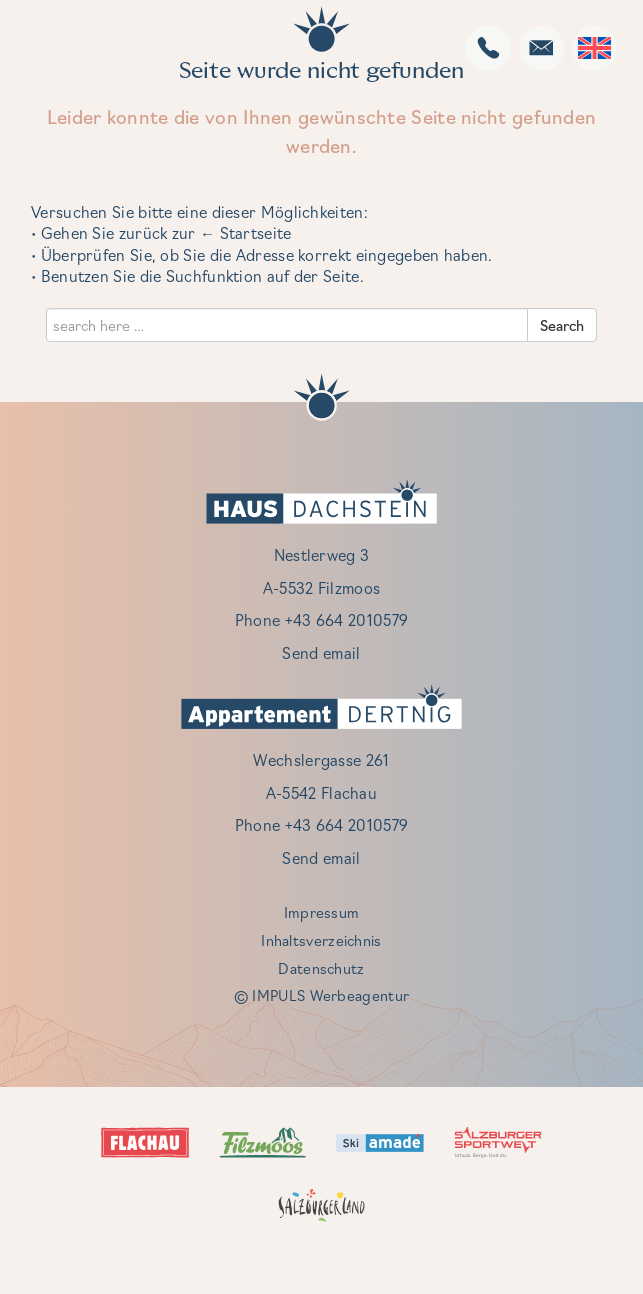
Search (562, 325)
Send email (321, 652)
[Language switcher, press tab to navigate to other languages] (594, 48)
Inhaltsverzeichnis (321, 940)
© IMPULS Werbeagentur (321, 995)
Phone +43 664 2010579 (321, 619)
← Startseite (246, 232)
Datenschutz (321, 968)
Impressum (322, 912)
